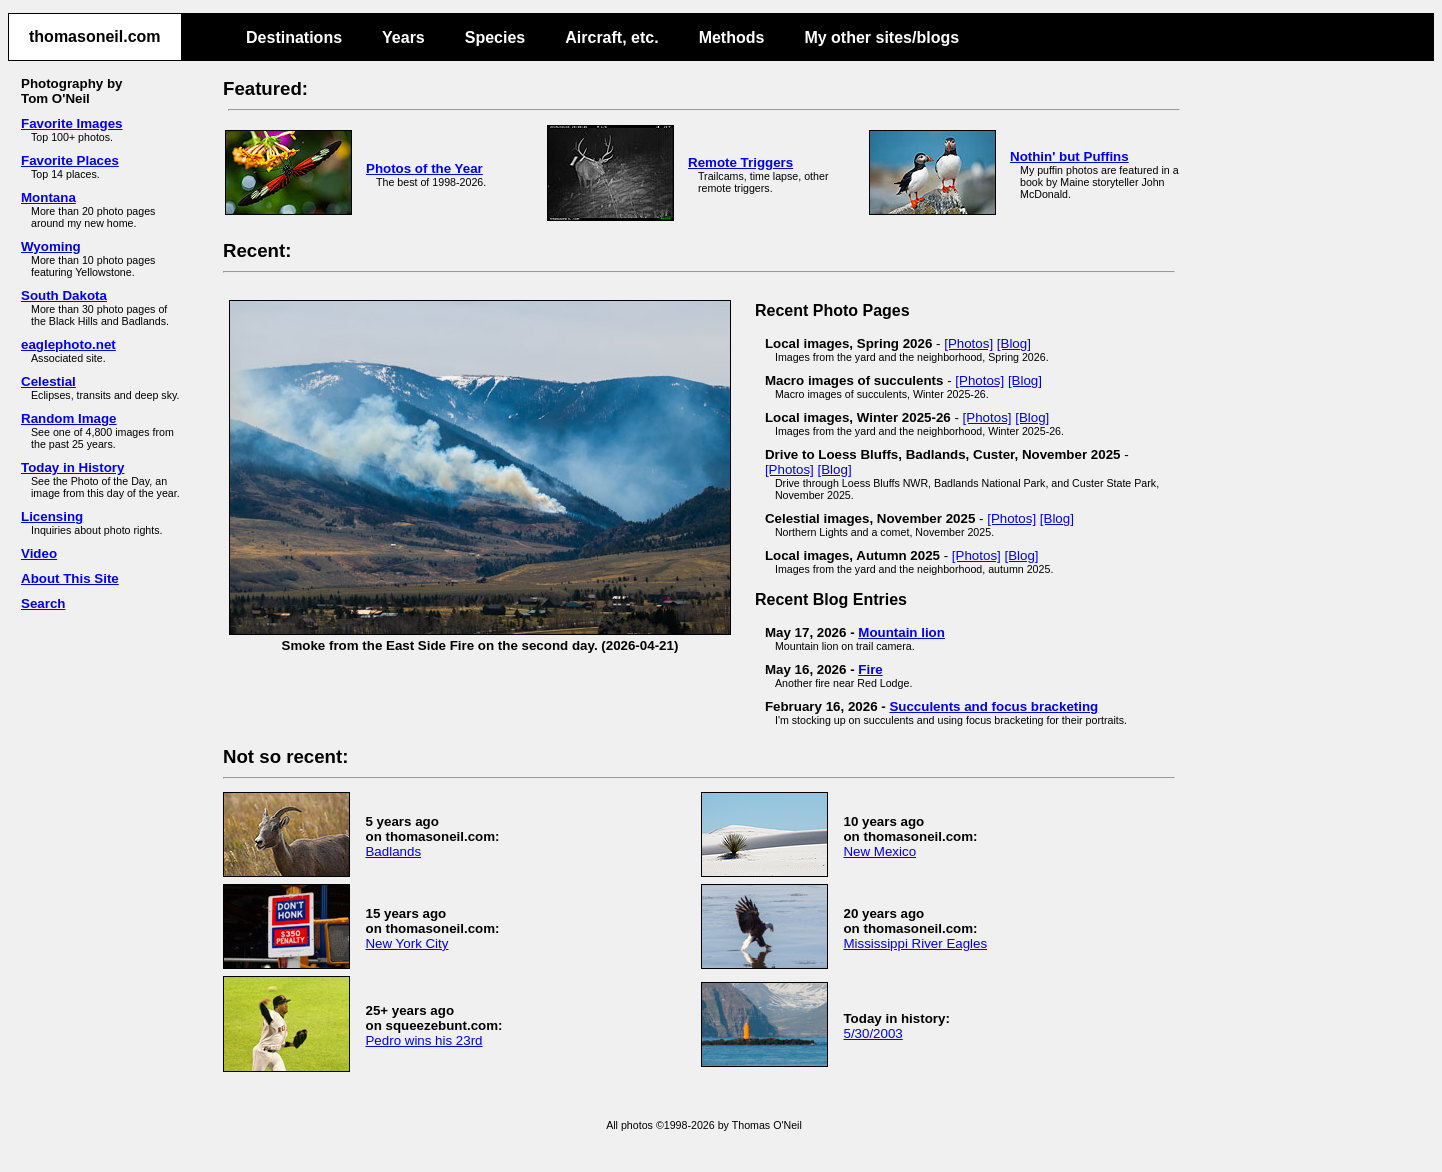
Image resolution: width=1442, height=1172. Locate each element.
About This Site (70, 578)
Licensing (52, 516)
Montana (48, 197)
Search (43, 603)
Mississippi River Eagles (915, 943)
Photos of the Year (424, 168)
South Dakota (64, 295)
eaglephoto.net (68, 344)
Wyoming (51, 246)
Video (39, 553)
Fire (870, 669)
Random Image (69, 418)
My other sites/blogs (881, 37)
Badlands (393, 851)
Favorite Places (70, 160)
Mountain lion (901, 632)
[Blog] (1014, 343)
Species (495, 37)
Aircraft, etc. (611, 37)
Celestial (48, 381)
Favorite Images (71, 123)
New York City (406, 943)
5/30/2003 (872, 1033)
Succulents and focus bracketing (993, 706)
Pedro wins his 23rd (423, 1040)
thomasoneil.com (95, 36)
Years (403, 37)
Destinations (294, 37)
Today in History (72, 467)
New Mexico (879, 851)
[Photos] (968, 343)
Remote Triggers (740, 162)
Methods (732, 37)
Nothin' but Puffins (1069, 156)
